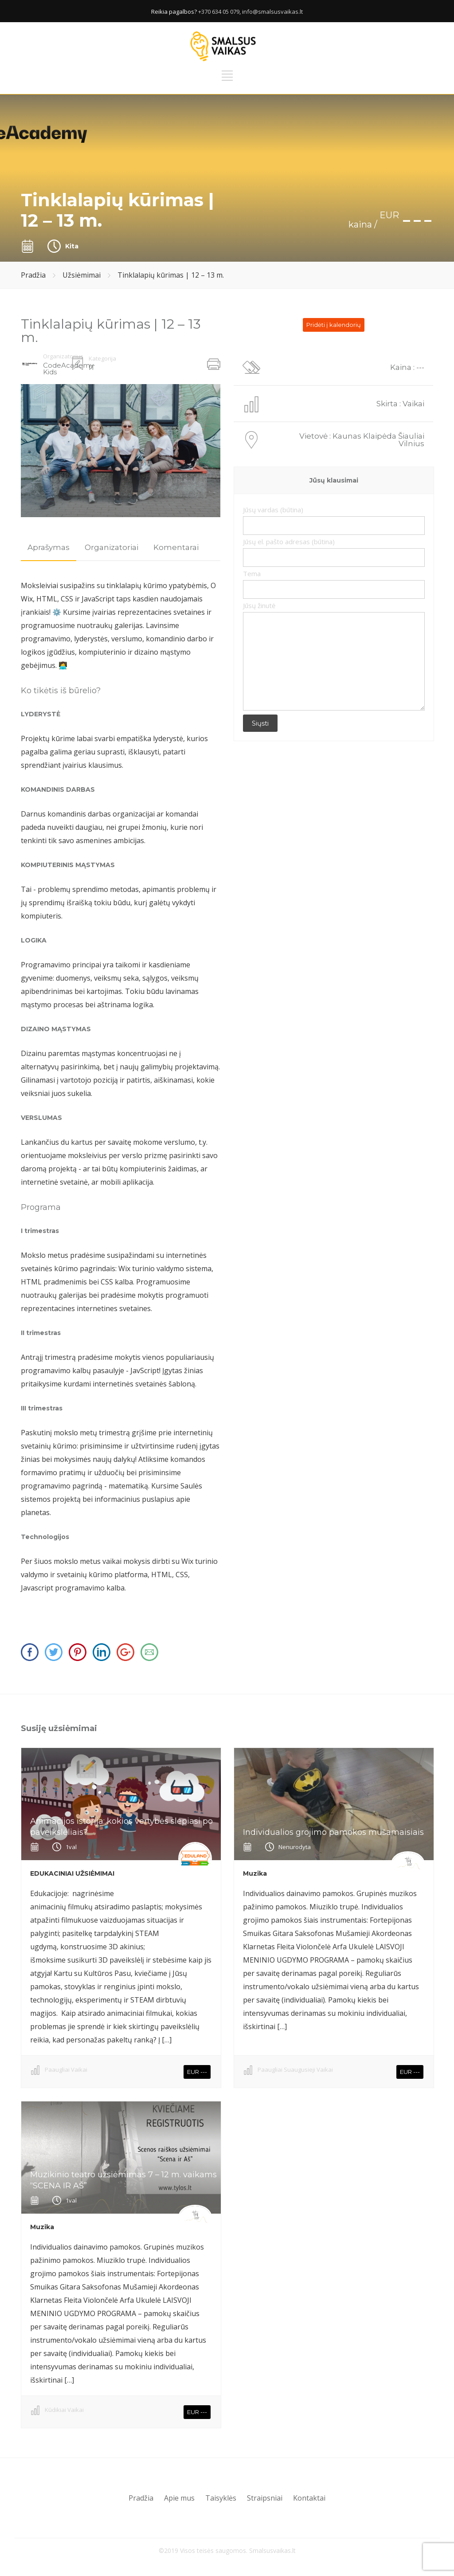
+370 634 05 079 (218, 12)
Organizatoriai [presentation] (111, 547)
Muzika (255, 1873)
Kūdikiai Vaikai (64, 2410)
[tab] (48, 547)
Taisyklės (220, 2498)
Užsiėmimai (82, 275)
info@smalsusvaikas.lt (272, 12)
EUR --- (197, 2071)
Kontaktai (309, 2498)
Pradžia (33, 275)
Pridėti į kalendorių (333, 324)
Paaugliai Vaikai (66, 2069)
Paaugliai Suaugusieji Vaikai (295, 2069)
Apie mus (179, 2498)
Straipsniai (264, 2498)
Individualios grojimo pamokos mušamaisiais (333, 1832)
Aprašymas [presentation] (48, 547)
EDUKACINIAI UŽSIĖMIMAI (72, 1873)
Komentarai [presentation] (176, 547)
